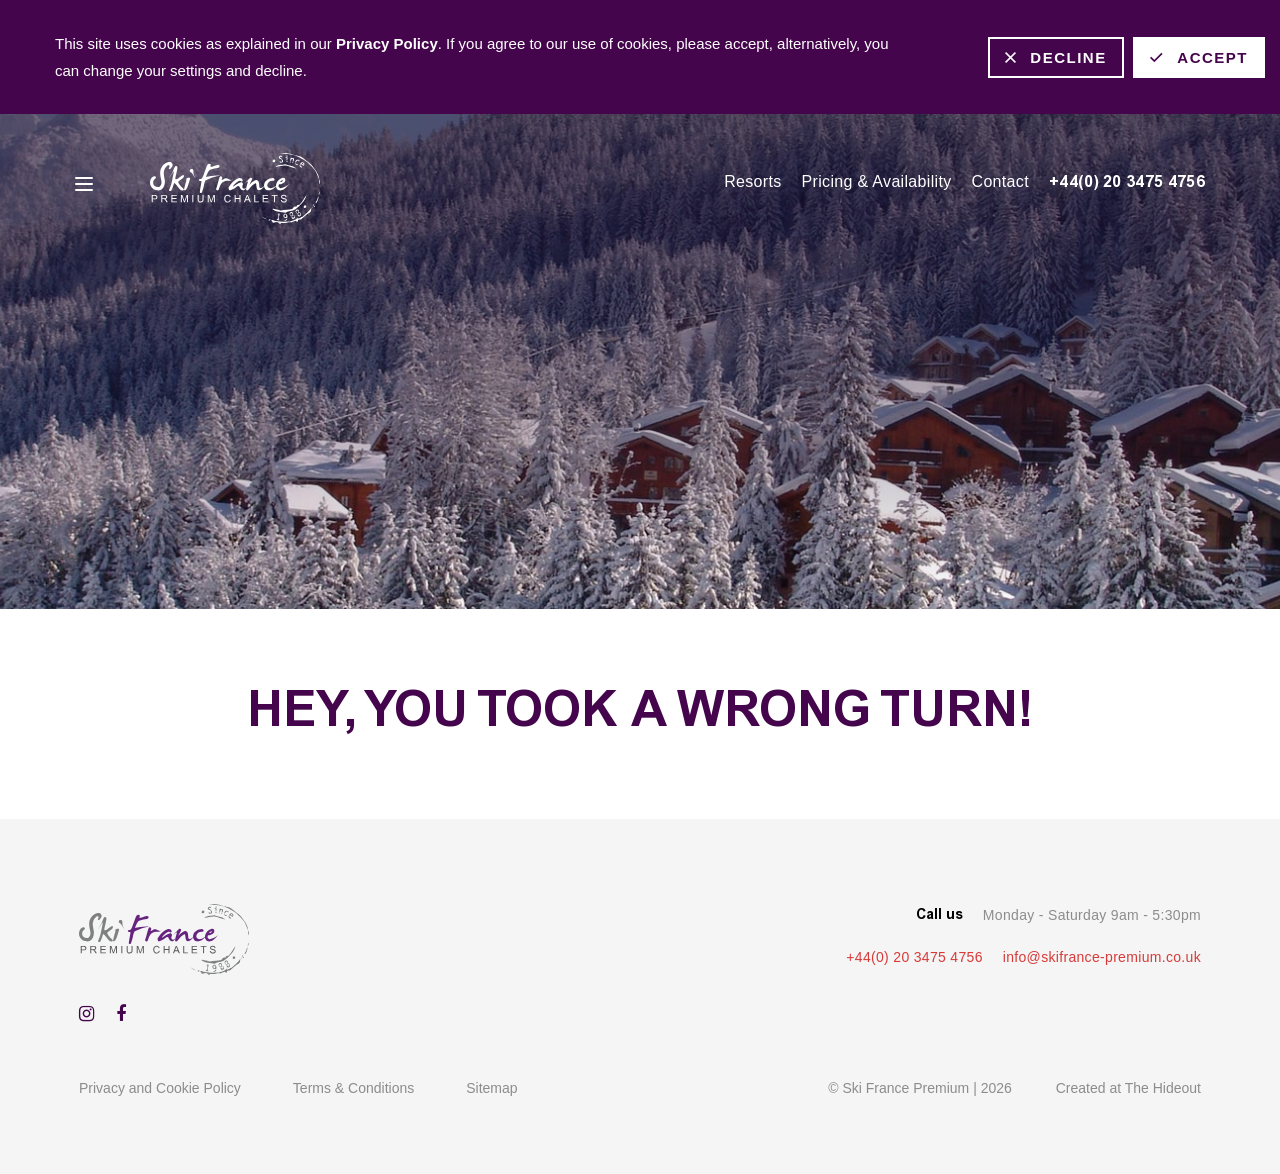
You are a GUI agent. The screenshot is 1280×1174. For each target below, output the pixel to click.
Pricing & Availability (877, 181)
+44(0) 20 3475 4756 (1127, 181)
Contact (1000, 181)
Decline (1068, 57)
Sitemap (491, 1088)
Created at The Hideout (1128, 1088)
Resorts (752, 181)
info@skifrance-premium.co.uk (1102, 957)
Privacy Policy (387, 43)
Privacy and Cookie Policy (160, 1088)
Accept (1212, 57)
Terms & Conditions (353, 1088)
